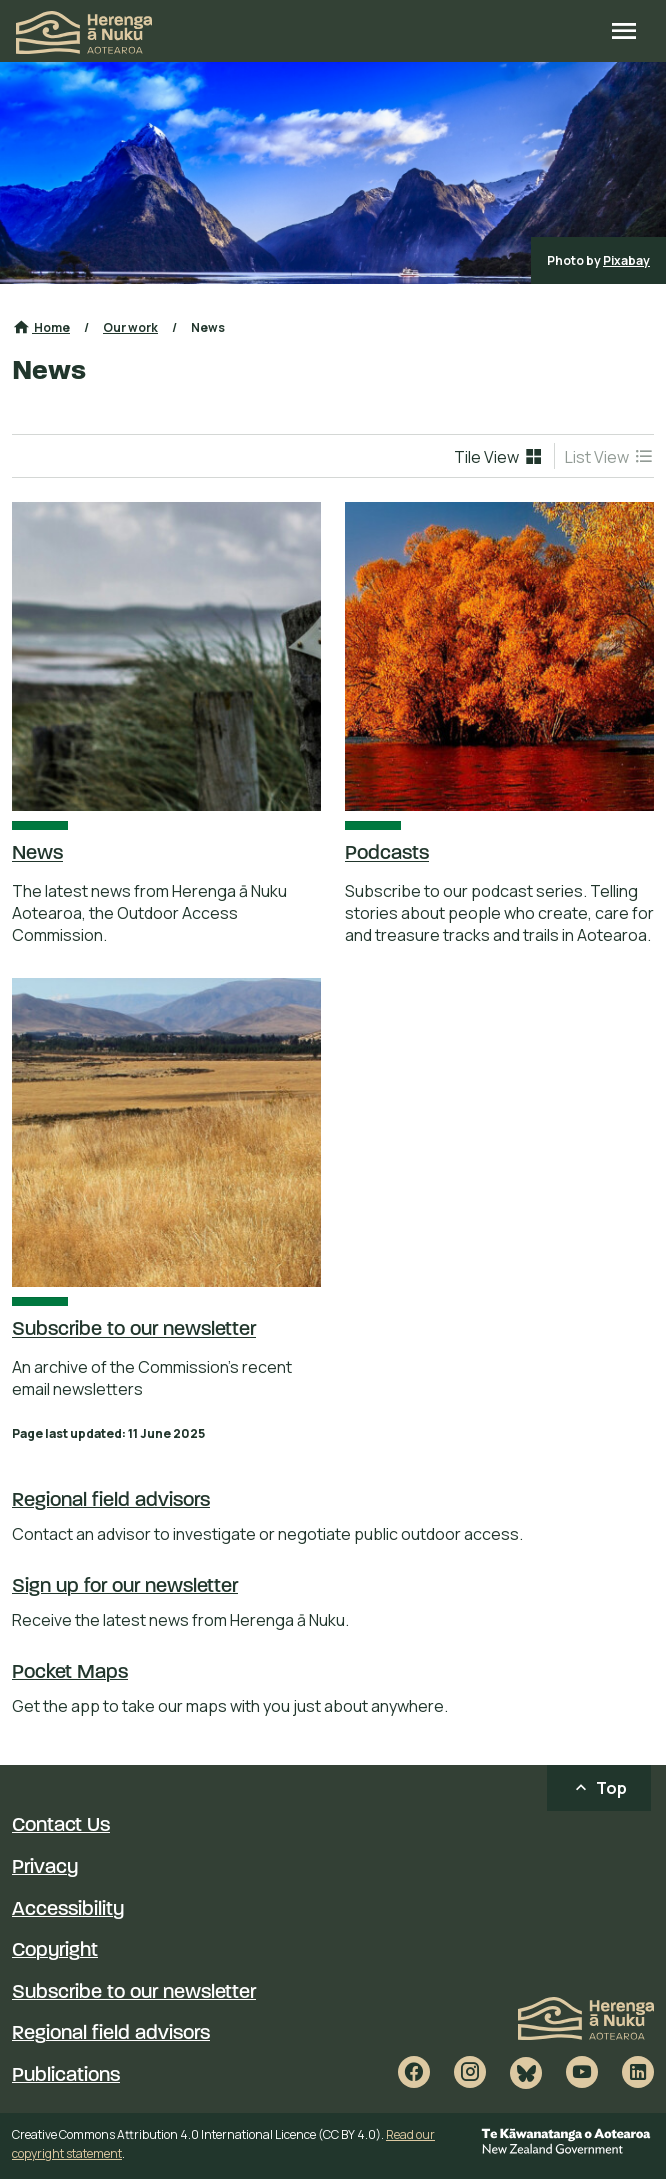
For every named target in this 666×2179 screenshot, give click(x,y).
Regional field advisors (111, 1501)
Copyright (55, 1951)
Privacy (45, 1868)
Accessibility (68, 1910)
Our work (130, 327)
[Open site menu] (624, 33)
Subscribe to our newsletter (134, 1993)
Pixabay (626, 260)
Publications (66, 2076)
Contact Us (61, 1826)
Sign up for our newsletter (125, 1587)
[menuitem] (499, 456)
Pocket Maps (70, 1673)
